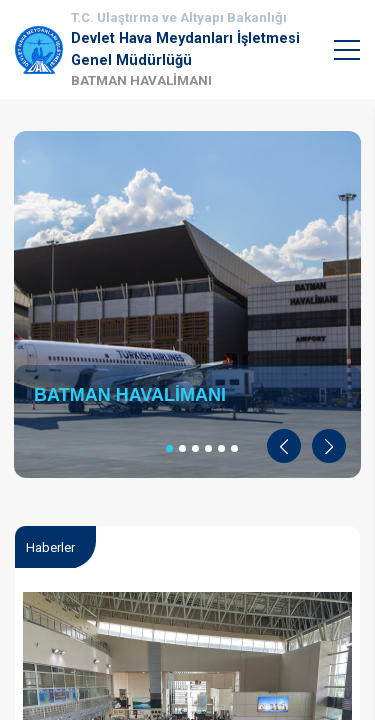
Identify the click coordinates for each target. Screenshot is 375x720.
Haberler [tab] (50, 547)
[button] (284, 446)
